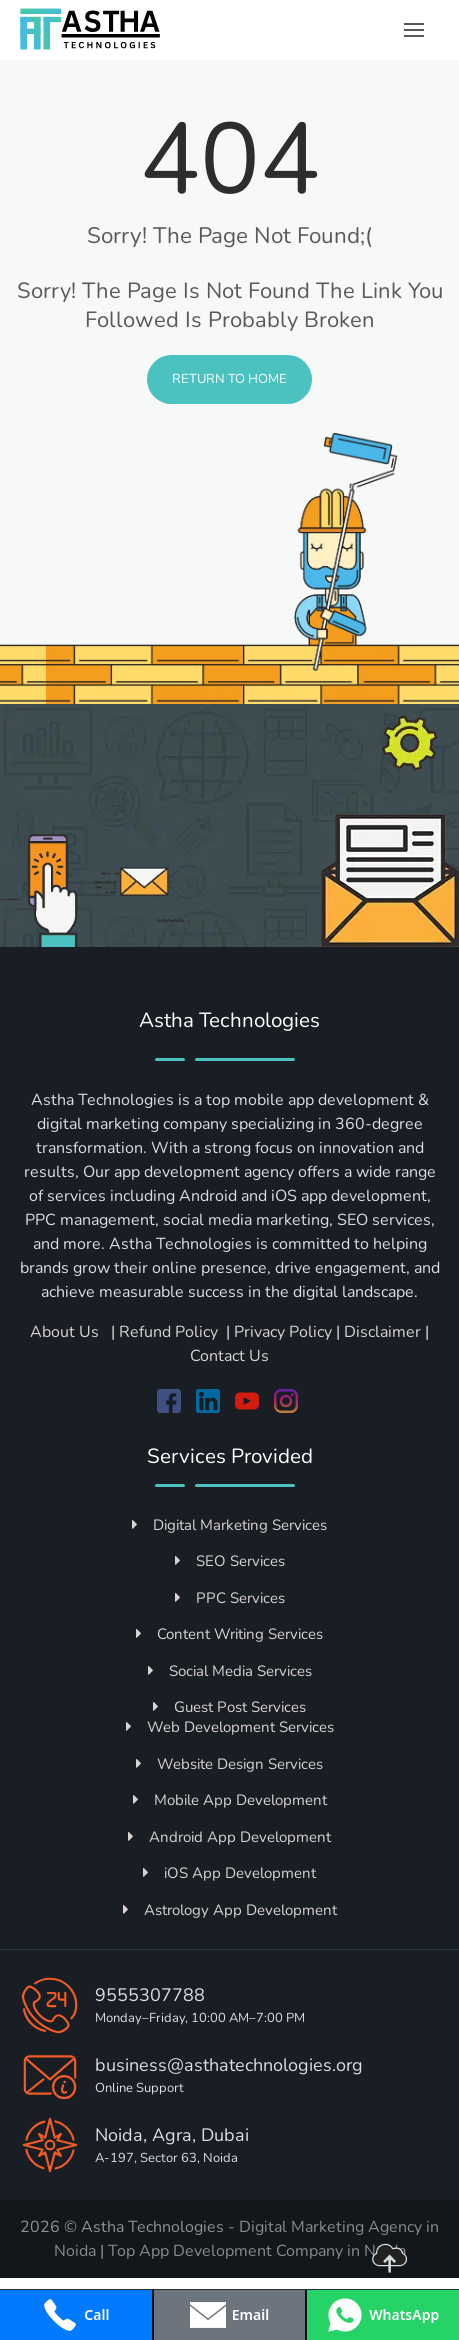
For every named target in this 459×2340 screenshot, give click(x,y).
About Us (66, 1332)
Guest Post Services (229, 1707)
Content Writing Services (229, 1634)
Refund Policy (168, 1332)
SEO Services (230, 1561)
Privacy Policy (283, 1332)
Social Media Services (230, 1671)
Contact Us (229, 1356)
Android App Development (229, 1837)
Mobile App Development (230, 1800)
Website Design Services (229, 1764)
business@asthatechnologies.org (229, 2065)
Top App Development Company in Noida (257, 2251)
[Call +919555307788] (76, 2315)
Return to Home (229, 379)
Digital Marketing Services (229, 1525)
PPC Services (230, 1598)
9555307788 (150, 1995)
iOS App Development (229, 1873)
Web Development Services (230, 1727)
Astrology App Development (230, 1910)
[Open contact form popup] (230, 2315)
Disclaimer (382, 1332)
